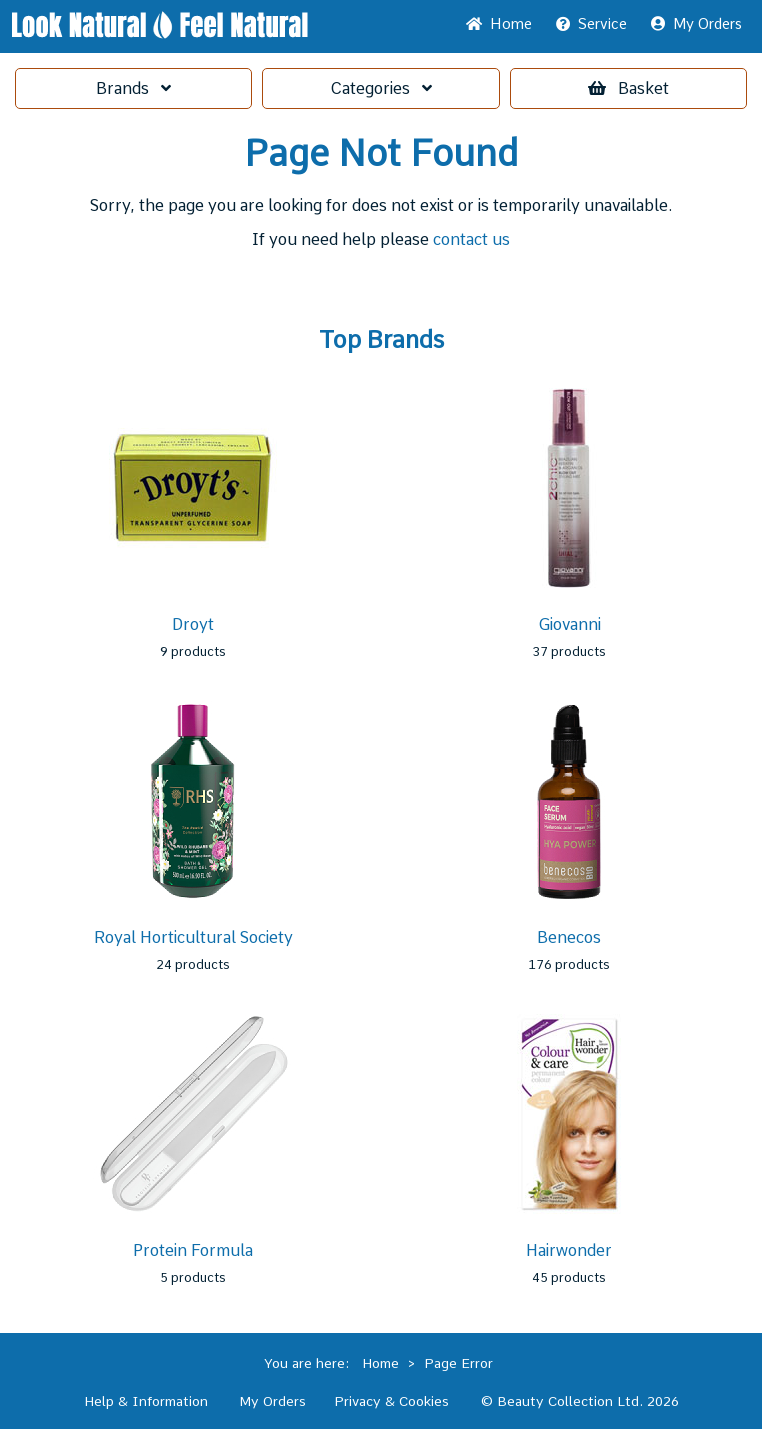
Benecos (569, 937)
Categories (381, 88)
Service (591, 24)
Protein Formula (193, 1250)
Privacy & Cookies (391, 1401)
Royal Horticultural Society (193, 937)
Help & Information (146, 1401)
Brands (133, 88)
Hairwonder (569, 1250)
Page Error (458, 1363)
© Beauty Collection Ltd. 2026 (580, 1401)
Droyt (193, 624)
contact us (471, 239)
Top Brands (381, 340)
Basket (628, 88)
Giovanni (569, 624)
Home (499, 24)
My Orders (696, 24)
